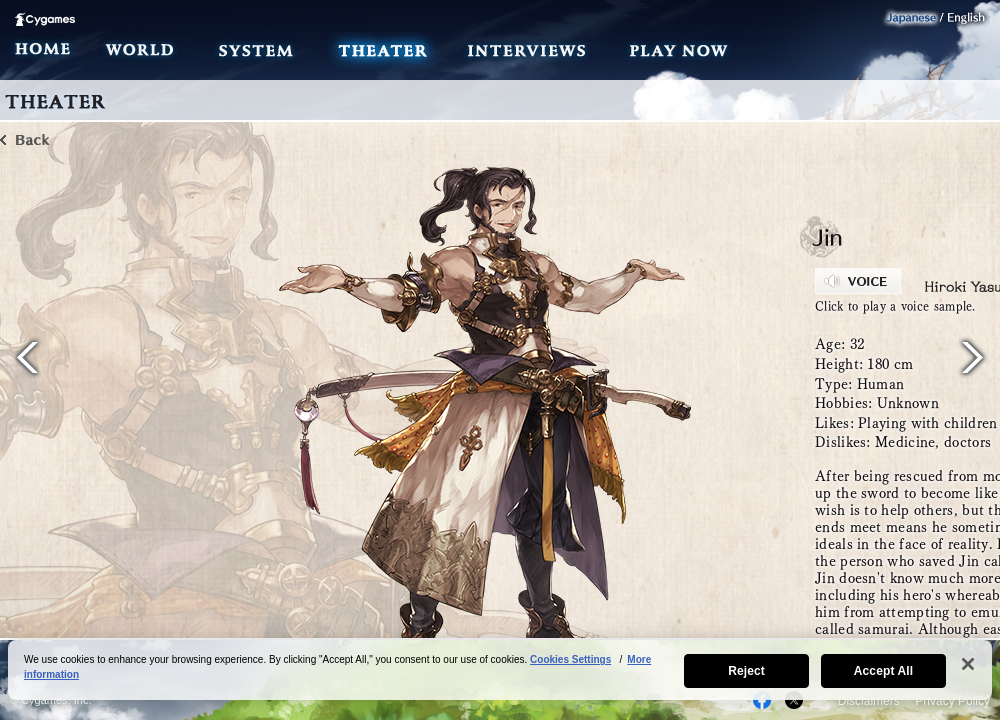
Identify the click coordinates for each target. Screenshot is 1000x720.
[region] (500, 670)
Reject (746, 671)
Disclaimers (869, 701)
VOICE (858, 281)
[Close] (968, 664)
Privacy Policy (952, 701)
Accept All (883, 671)
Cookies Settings (570, 659)
